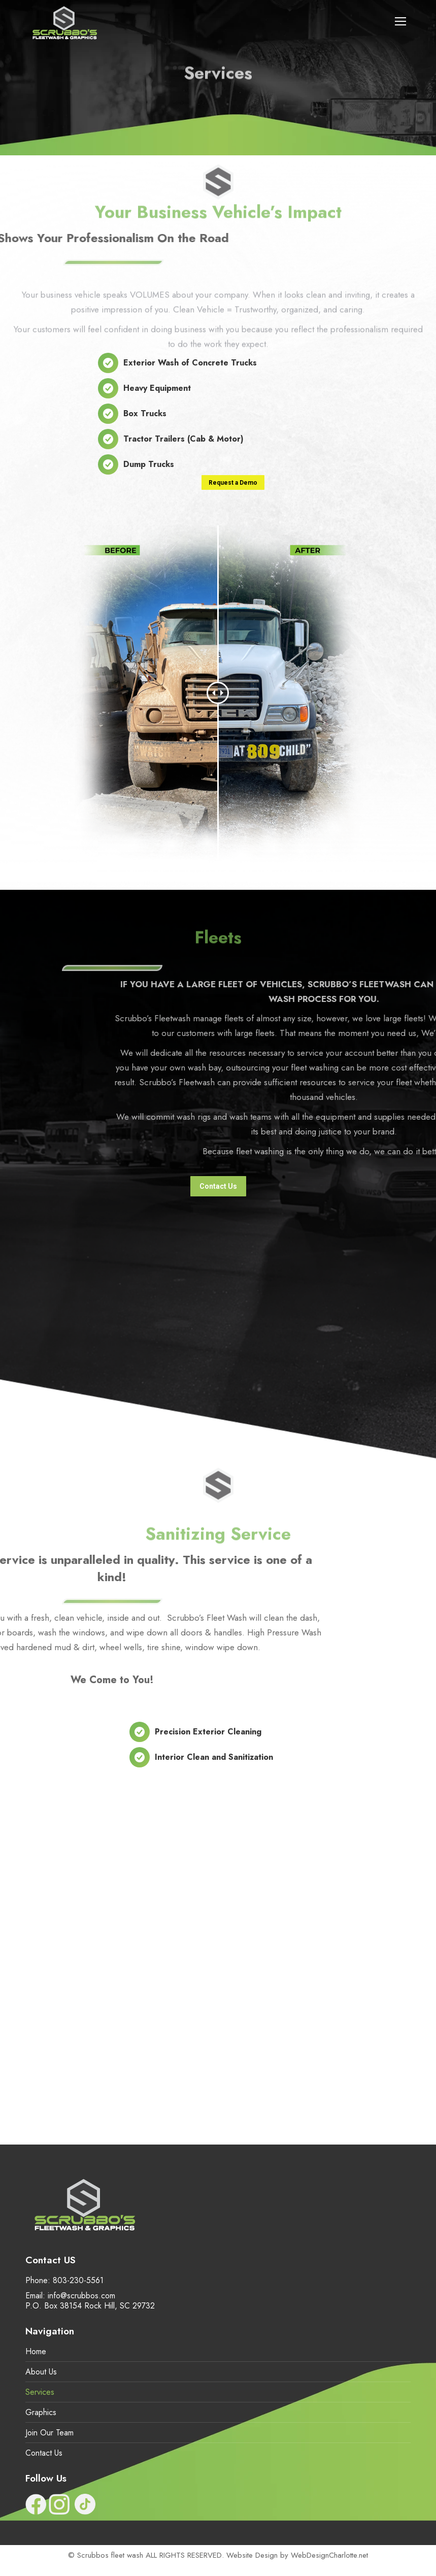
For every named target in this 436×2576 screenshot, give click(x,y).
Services (39, 2392)
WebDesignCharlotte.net (329, 2555)
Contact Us (43, 2453)
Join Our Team (49, 2433)
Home (35, 2352)
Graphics (40, 2412)
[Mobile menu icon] (400, 21)
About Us (41, 2372)
